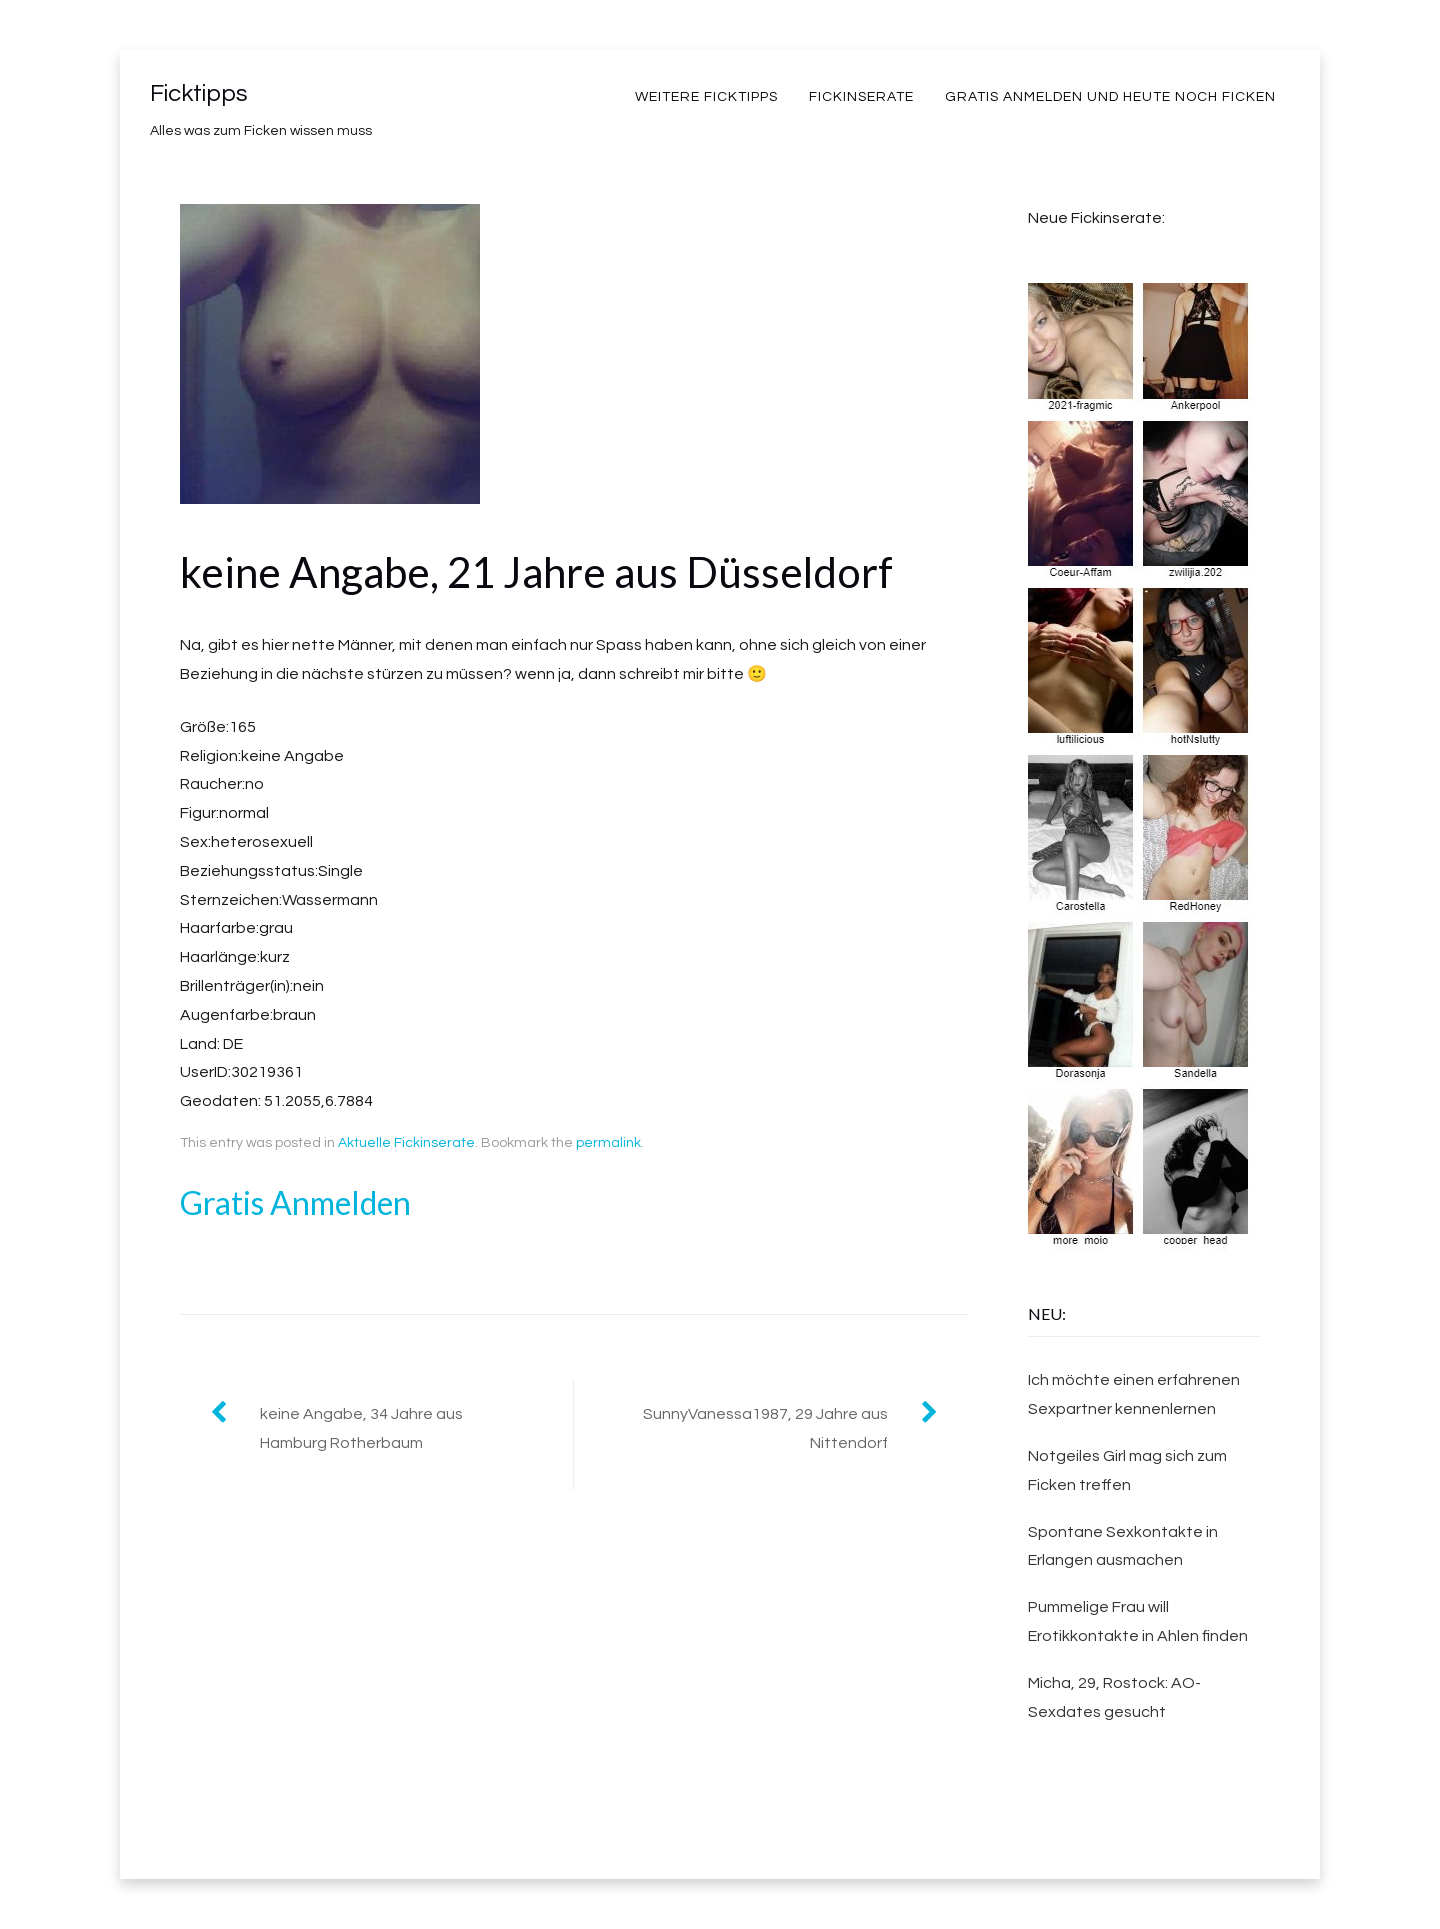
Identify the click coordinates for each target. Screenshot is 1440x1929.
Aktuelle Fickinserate (406, 1143)
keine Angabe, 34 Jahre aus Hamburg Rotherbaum (361, 1428)
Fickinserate (861, 97)
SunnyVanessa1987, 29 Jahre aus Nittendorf (765, 1428)
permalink (608, 1143)
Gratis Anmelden (295, 1202)
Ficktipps (199, 93)
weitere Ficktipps (706, 97)
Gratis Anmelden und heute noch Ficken (1110, 97)
